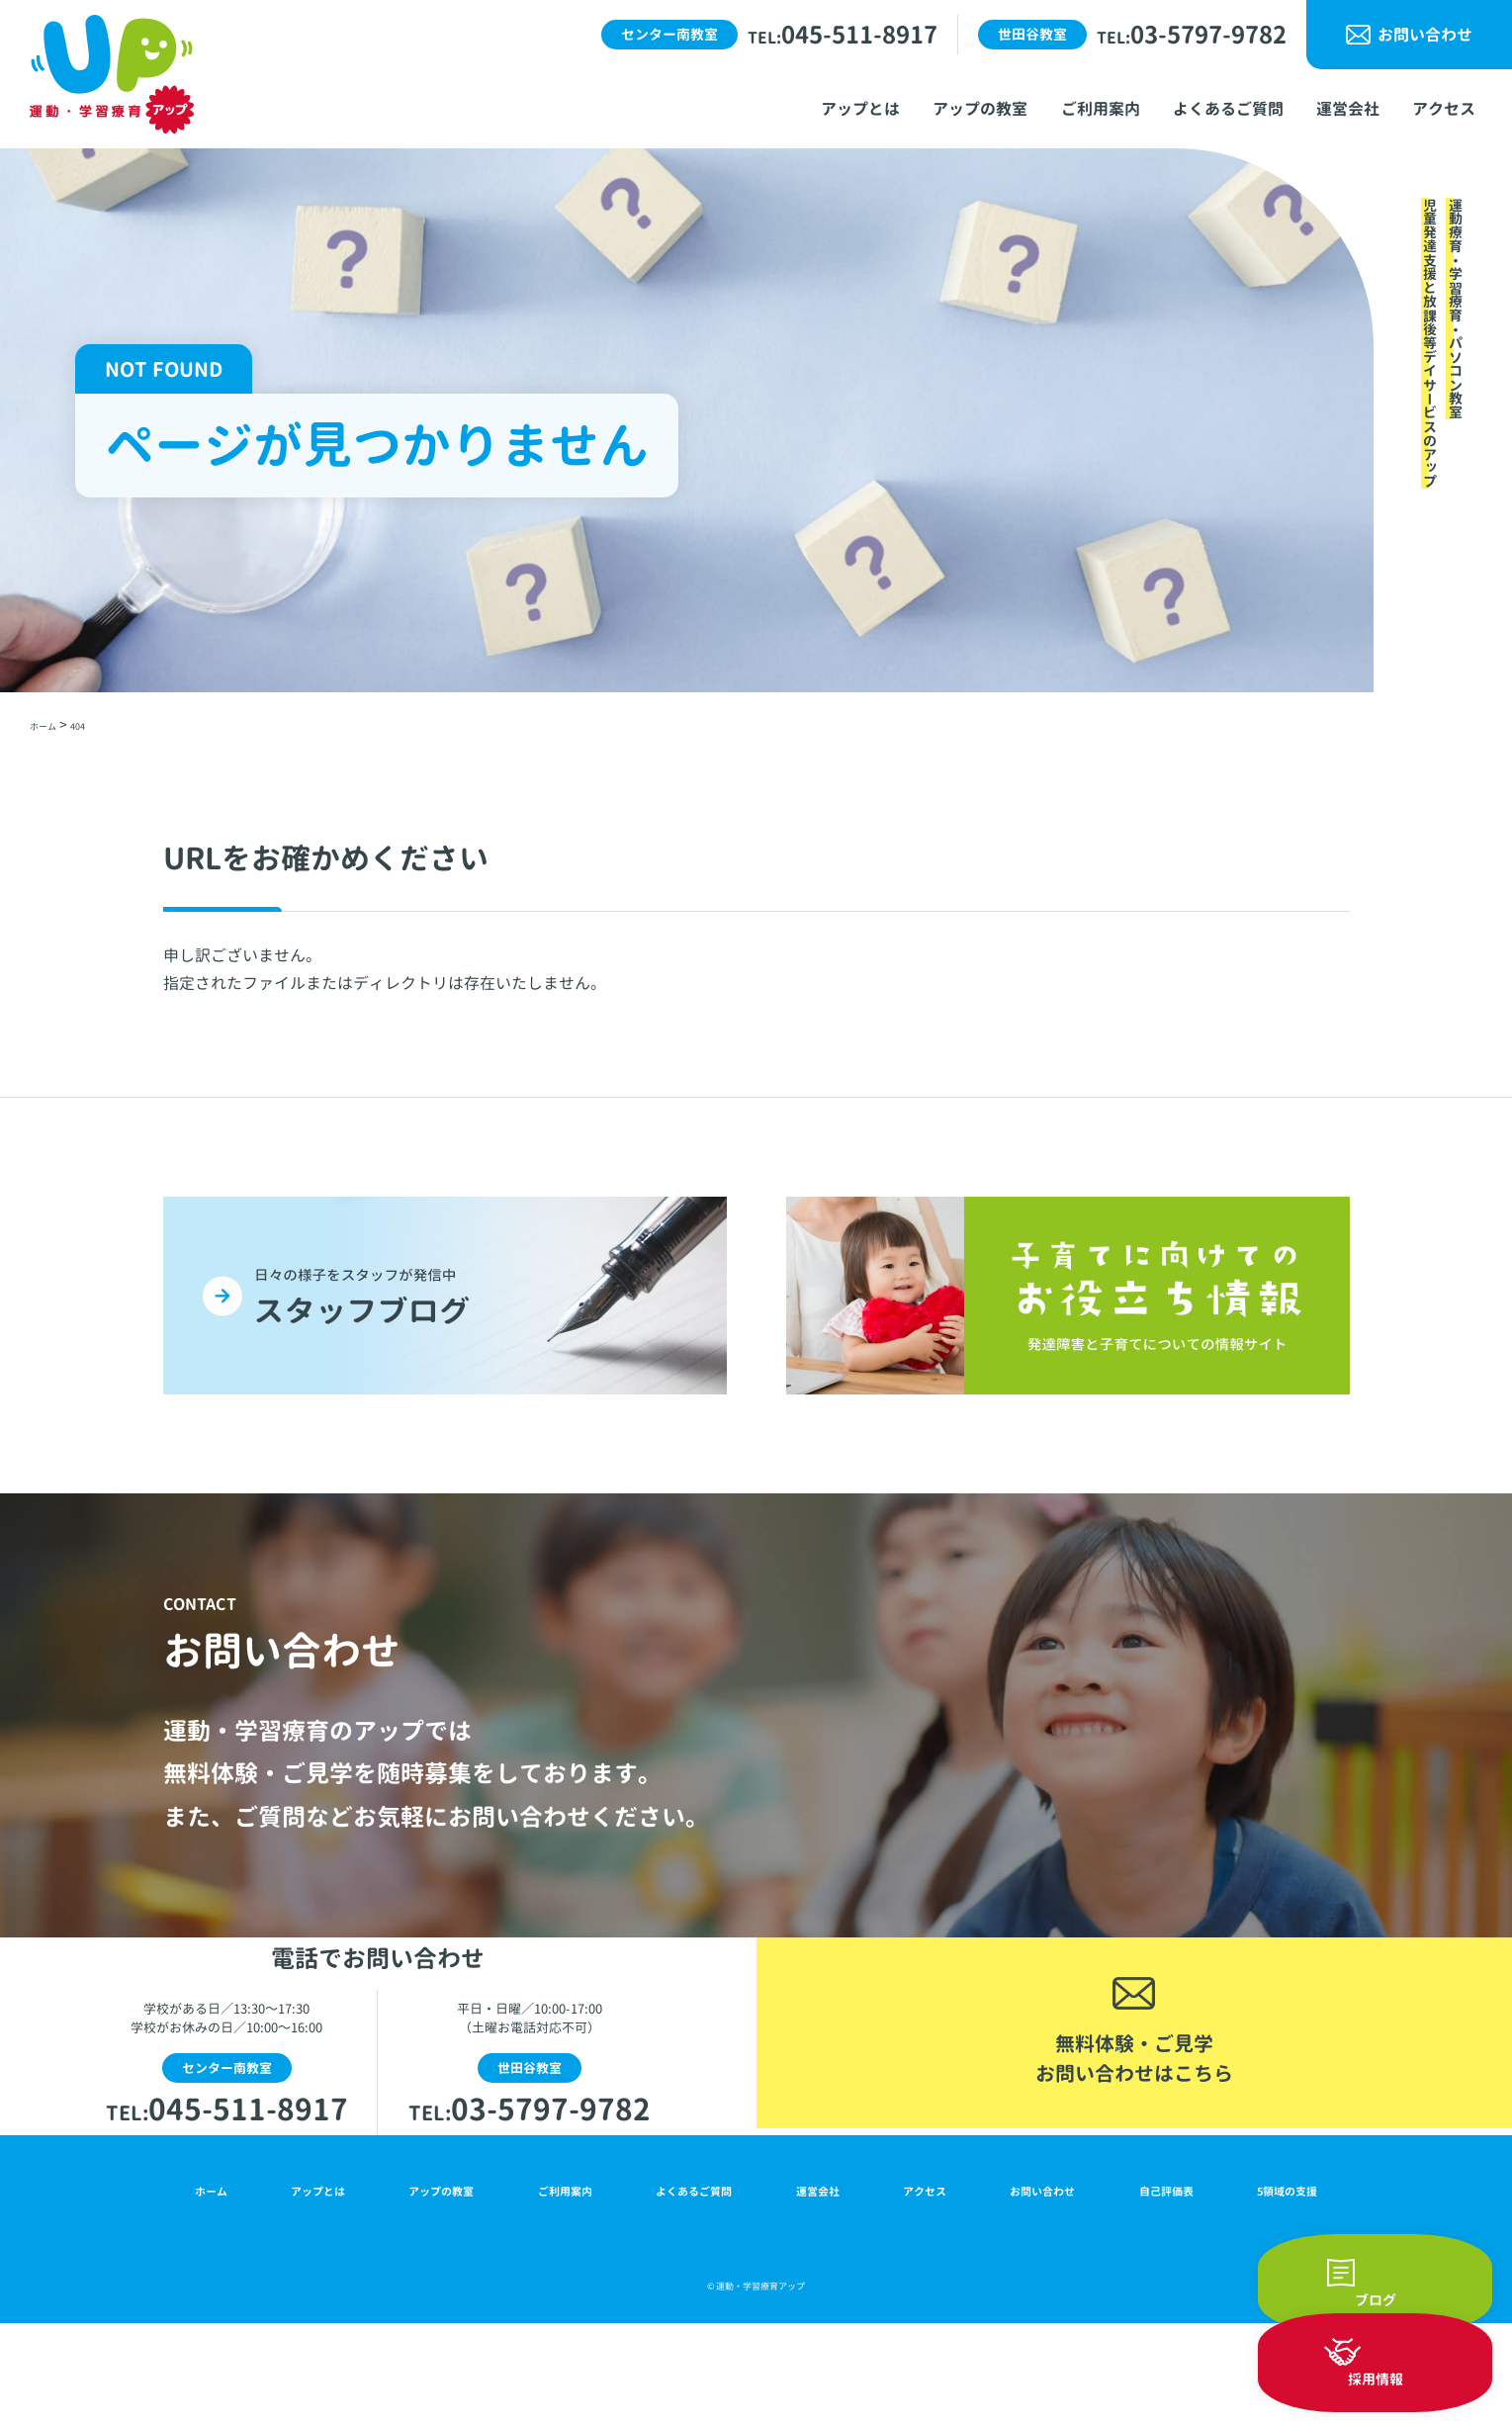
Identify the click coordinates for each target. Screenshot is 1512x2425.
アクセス (920, 2284)
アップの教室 (433, 2284)
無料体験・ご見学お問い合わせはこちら (1134, 2120)
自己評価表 (1163, 2284)
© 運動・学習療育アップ (756, 2385)
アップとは (307, 2284)
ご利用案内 (558, 2284)
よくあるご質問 (692, 2284)
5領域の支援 (1286, 2284)
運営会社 (818, 2284)
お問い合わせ (1425, 34)
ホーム (205, 2284)
